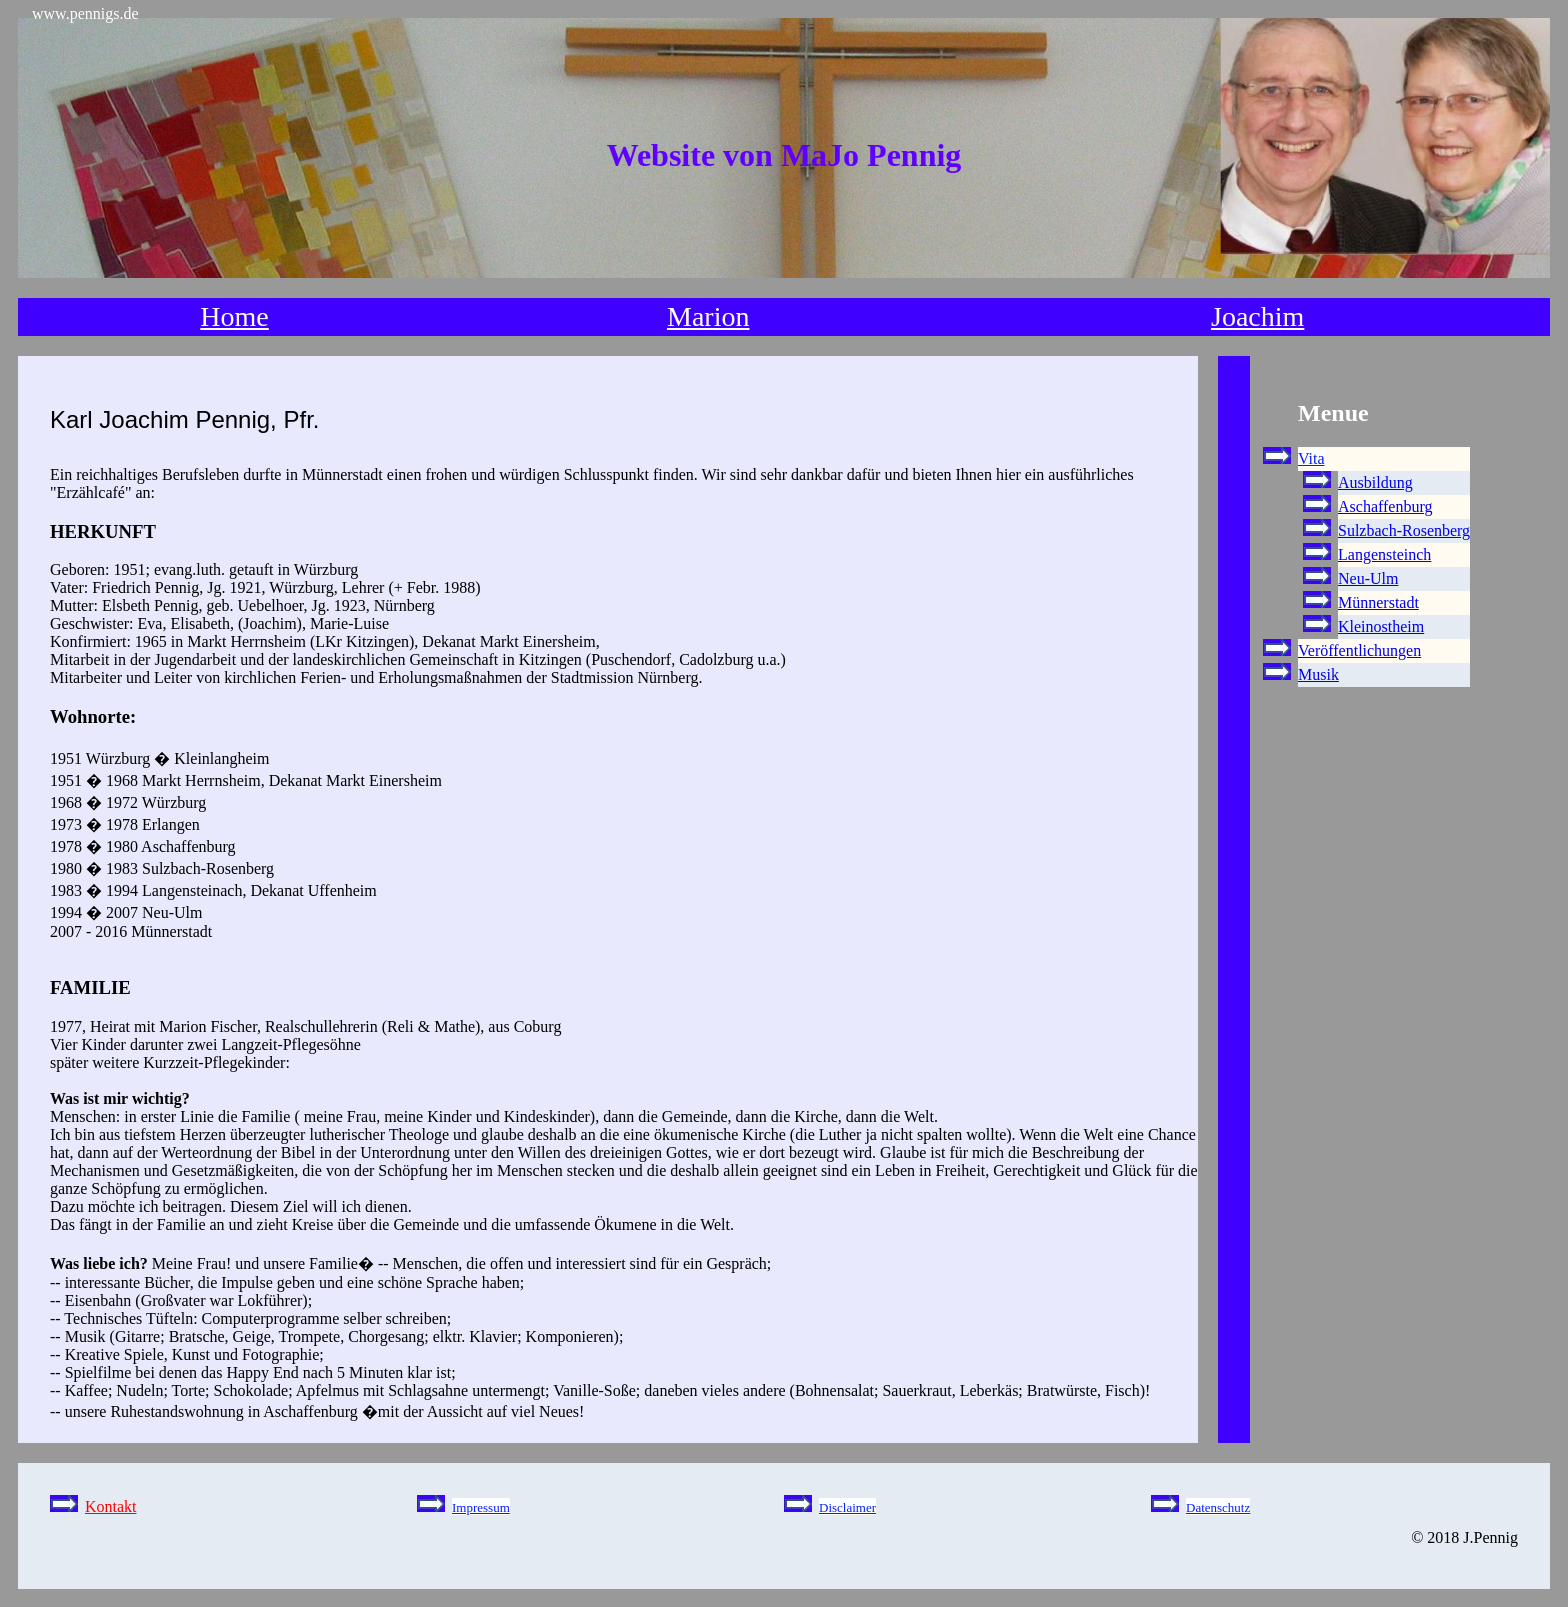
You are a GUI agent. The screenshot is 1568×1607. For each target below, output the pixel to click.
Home (234, 316)
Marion (708, 316)
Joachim (1257, 316)
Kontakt (111, 1506)
